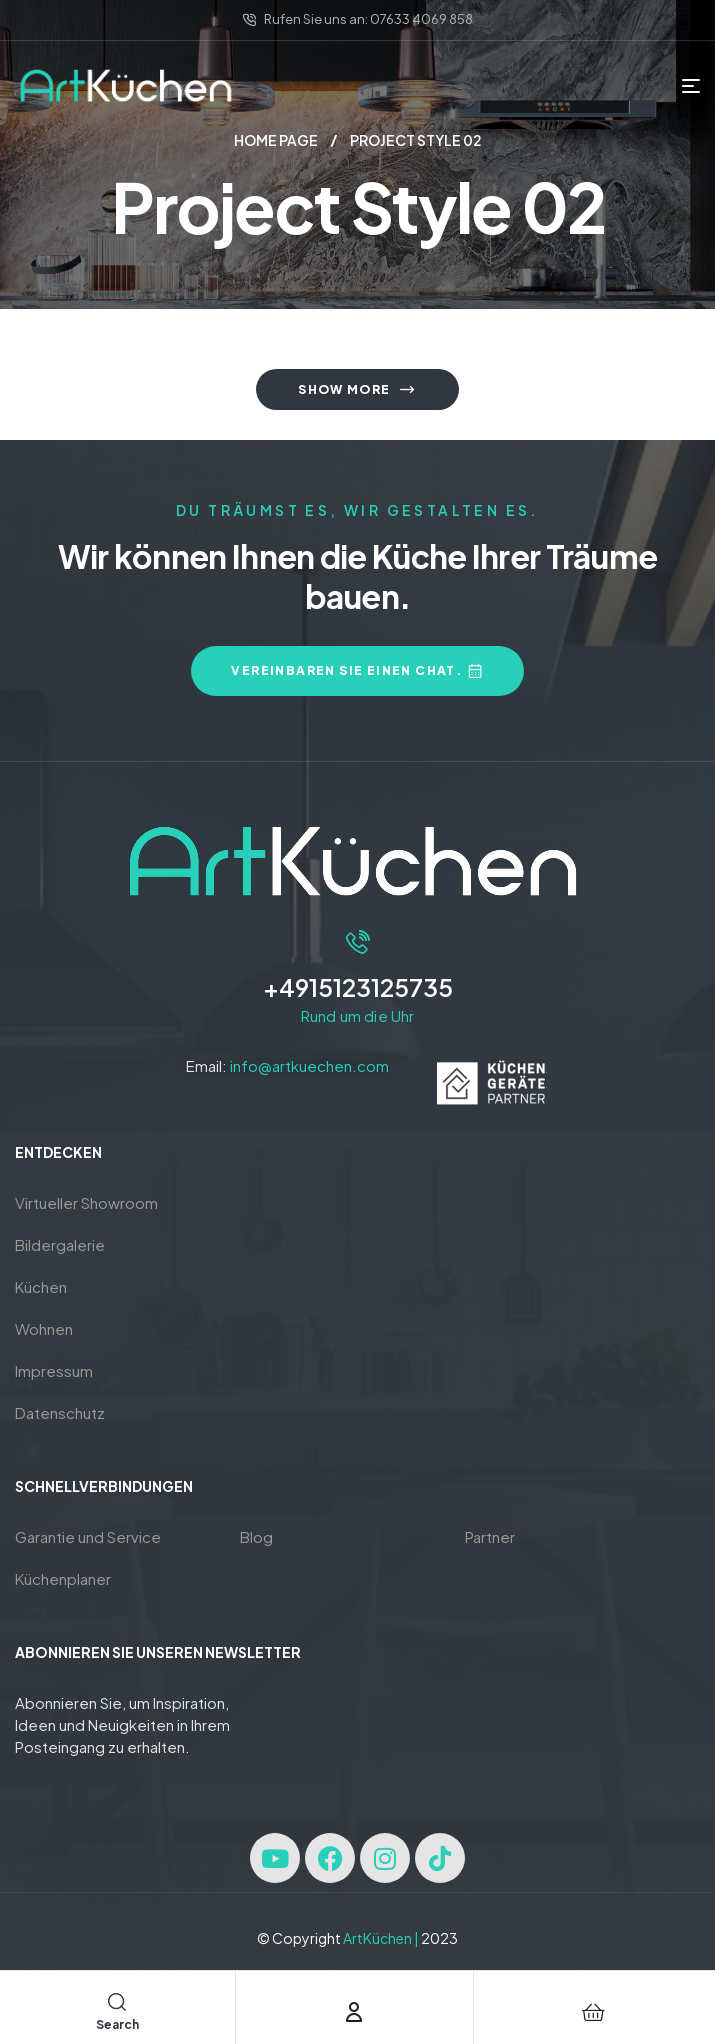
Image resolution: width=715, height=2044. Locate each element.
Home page (276, 140)
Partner (490, 1536)
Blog (256, 1536)
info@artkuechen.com (309, 1065)
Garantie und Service (88, 1536)
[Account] (354, 2012)
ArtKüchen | (381, 1938)
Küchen (41, 1286)
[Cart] (593, 2012)
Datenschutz (60, 1412)
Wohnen (44, 1328)
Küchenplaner (63, 1578)
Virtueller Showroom (86, 1202)
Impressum (54, 1370)
